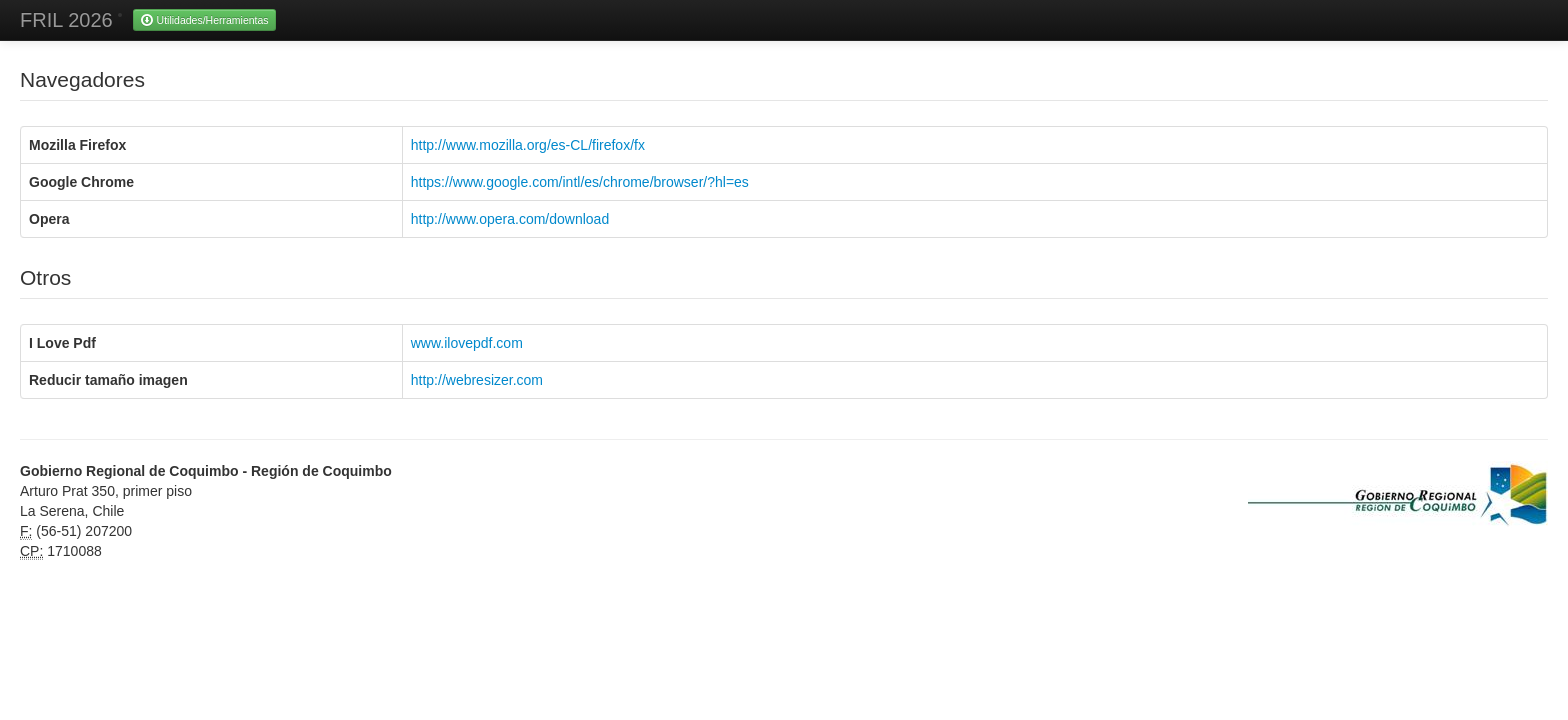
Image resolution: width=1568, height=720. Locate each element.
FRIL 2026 (66, 20)
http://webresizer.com (477, 380)
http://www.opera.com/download (510, 219)
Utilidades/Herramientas (204, 20)
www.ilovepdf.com (467, 343)
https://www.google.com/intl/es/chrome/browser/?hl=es (580, 182)
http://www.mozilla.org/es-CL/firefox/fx (528, 145)
